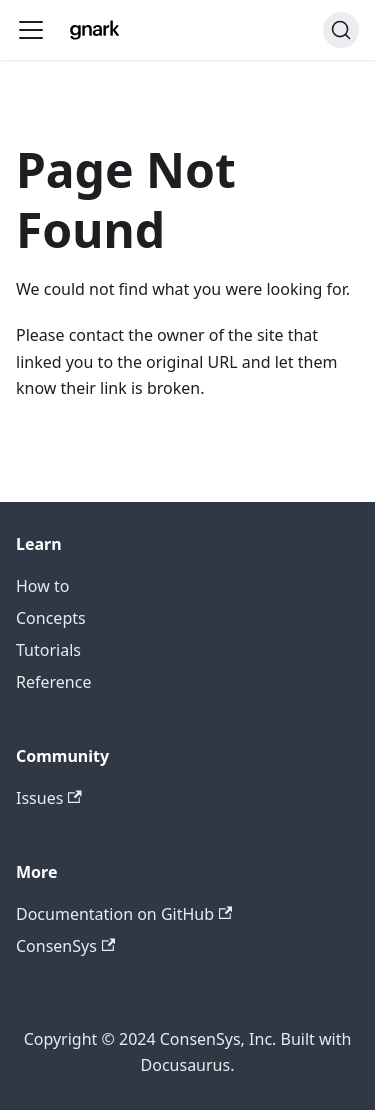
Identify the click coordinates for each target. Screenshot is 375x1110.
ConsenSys (65, 946)
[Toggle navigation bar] (31, 30)
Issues (49, 798)
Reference (53, 682)
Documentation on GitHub (124, 914)
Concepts (51, 618)
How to (42, 586)
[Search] (341, 30)
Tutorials (48, 650)
